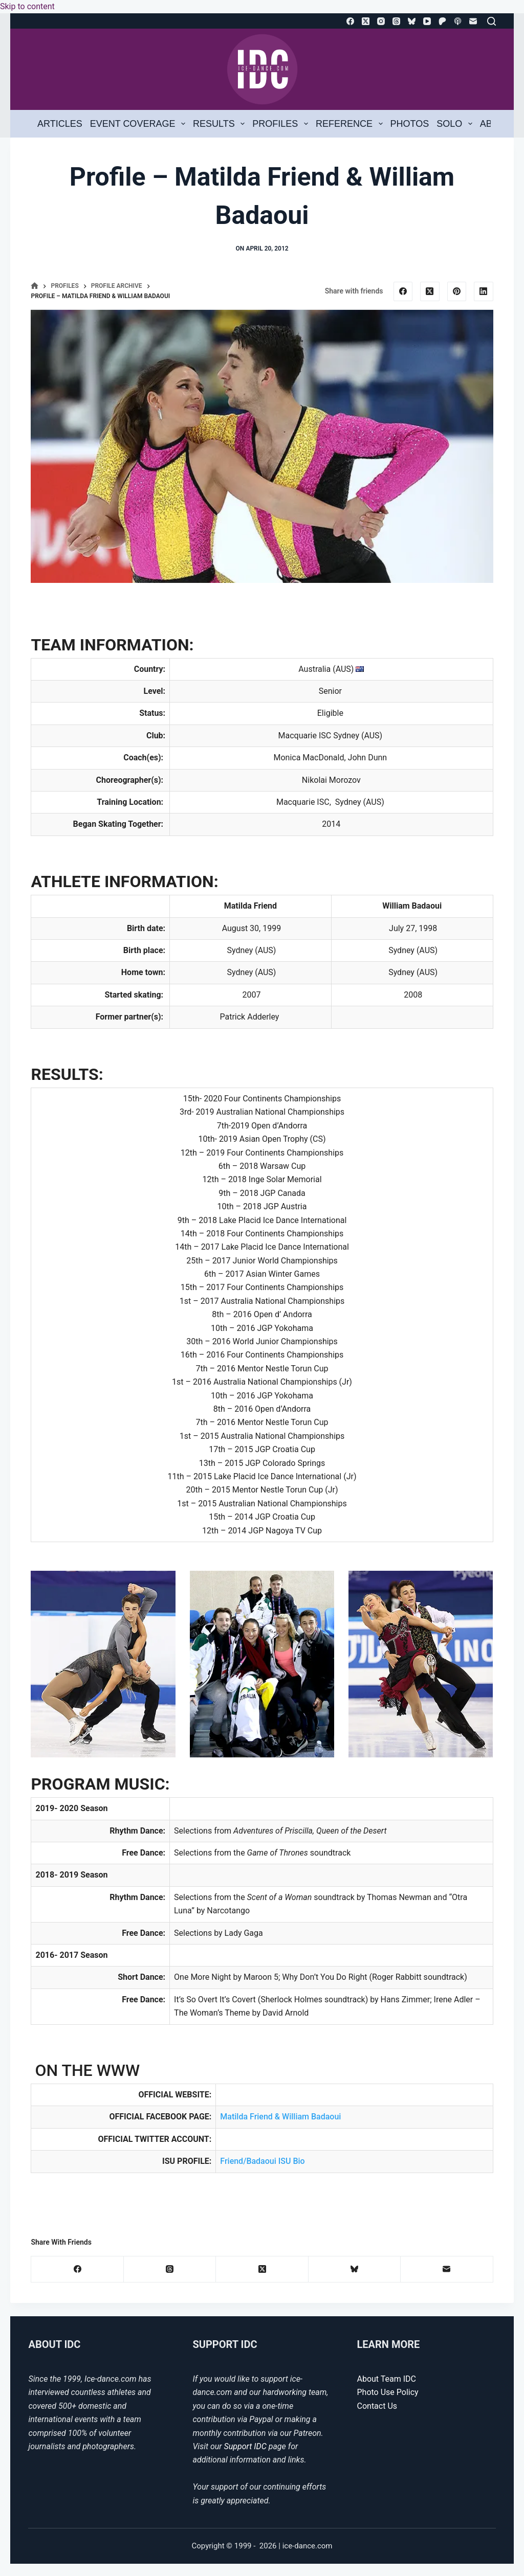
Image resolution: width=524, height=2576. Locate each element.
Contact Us (377, 2406)
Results (221, 124)
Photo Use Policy (388, 2392)
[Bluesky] (412, 21)
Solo (456, 124)
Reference (351, 124)
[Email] (473, 21)
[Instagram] (381, 21)
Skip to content (27, 6)
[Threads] (396, 21)
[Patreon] (442, 21)
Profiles (282, 124)
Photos (409, 124)
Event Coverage (139, 124)
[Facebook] (350, 21)
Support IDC (245, 2446)
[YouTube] (427, 21)
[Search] (491, 21)
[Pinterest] (457, 291)
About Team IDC (386, 2379)
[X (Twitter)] (365, 21)
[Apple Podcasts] (458, 21)
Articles (59, 124)
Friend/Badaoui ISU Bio (262, 2161)
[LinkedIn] (483, 291)
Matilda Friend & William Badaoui (281, 2116)
